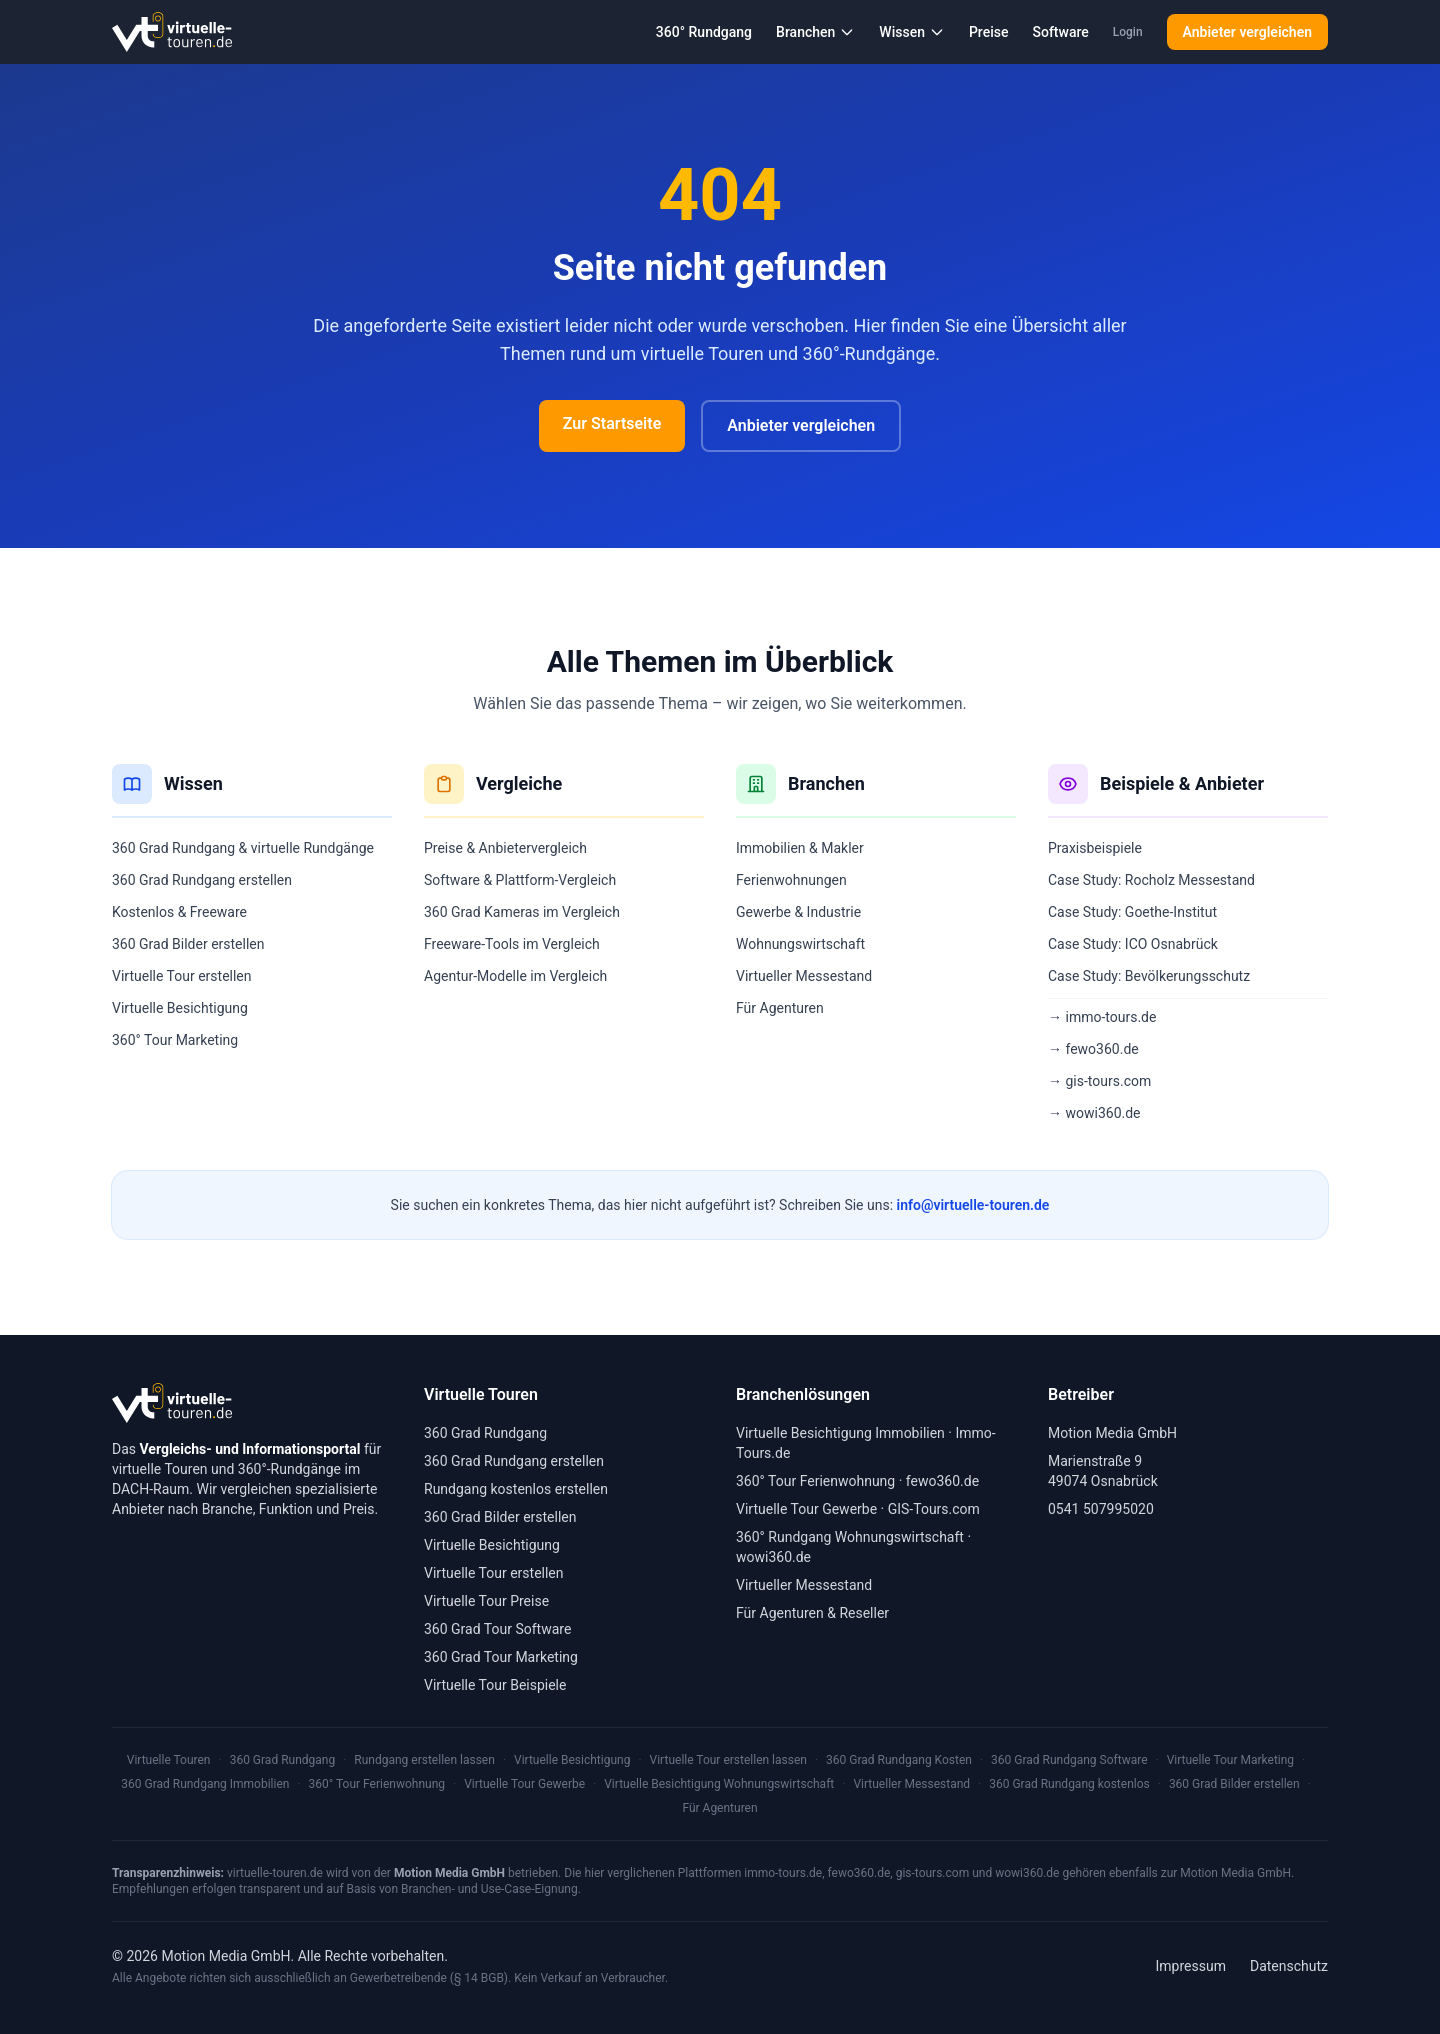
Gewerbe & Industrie (798, 912)
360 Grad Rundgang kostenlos (1069, 1784)
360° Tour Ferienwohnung (815, 1481)
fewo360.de (942, 1481)
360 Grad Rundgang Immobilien (205, 1784)
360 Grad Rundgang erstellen (202, 880)
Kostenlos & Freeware (179, 912)
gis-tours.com (933, 1873)
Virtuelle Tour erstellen (182, 976)
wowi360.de (773, 1557)
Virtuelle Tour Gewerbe (806, 1509)
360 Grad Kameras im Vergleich (522, 912)
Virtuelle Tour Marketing (1230, 1760)
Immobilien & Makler (800, 848)
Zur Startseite (612, 423)
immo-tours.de (783, 1873)
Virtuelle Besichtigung (180, 1008)
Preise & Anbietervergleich (505, 848)
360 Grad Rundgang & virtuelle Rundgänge (243, 848)
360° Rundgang (704, 32)
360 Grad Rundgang (485, 1433)
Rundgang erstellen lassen (424, 1760)
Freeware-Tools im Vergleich (512, 944)
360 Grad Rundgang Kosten (899, 1760)
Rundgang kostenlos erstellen (516, 1489)
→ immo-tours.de (1102, 1017)
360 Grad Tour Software (497, 1629)
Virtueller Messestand (804, 976)
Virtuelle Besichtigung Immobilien (840, 1433)
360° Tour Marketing (175, 1040)
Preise (989, 32)
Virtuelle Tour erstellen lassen (728, 1760)
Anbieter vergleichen (1247, 32)
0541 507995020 (1101, 1509)
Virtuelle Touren (169, 1760)
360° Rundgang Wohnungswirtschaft (850, 1537)
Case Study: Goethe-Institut (1132, 912)
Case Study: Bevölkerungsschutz (1149, 976)
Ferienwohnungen (791, 880)
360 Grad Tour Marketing (501, 1657)
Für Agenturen (780, 1008)
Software (1060, 32)
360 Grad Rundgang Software (1069, 1760)
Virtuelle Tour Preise (486, 1601)
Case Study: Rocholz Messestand (1151, 880)
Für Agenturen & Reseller (812, 1613)
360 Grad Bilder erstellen (188, 944)
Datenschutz (1289, 1966)
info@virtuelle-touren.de (973, 1205)
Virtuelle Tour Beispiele (495, 1685)
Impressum (1191, 1966)
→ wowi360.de (1094, 1113)
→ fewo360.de (1093, 1049)
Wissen (912, 32)
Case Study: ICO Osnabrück (1133, 944)
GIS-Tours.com (934, 1509)
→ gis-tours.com (1099, 1081)
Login (1128, 32)
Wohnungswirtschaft (800, 944)
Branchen (815, 32)
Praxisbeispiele (1095, 848)
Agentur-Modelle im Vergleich (515, 976)
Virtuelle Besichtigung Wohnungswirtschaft (719, 1784)
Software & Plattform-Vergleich (520, 880)
